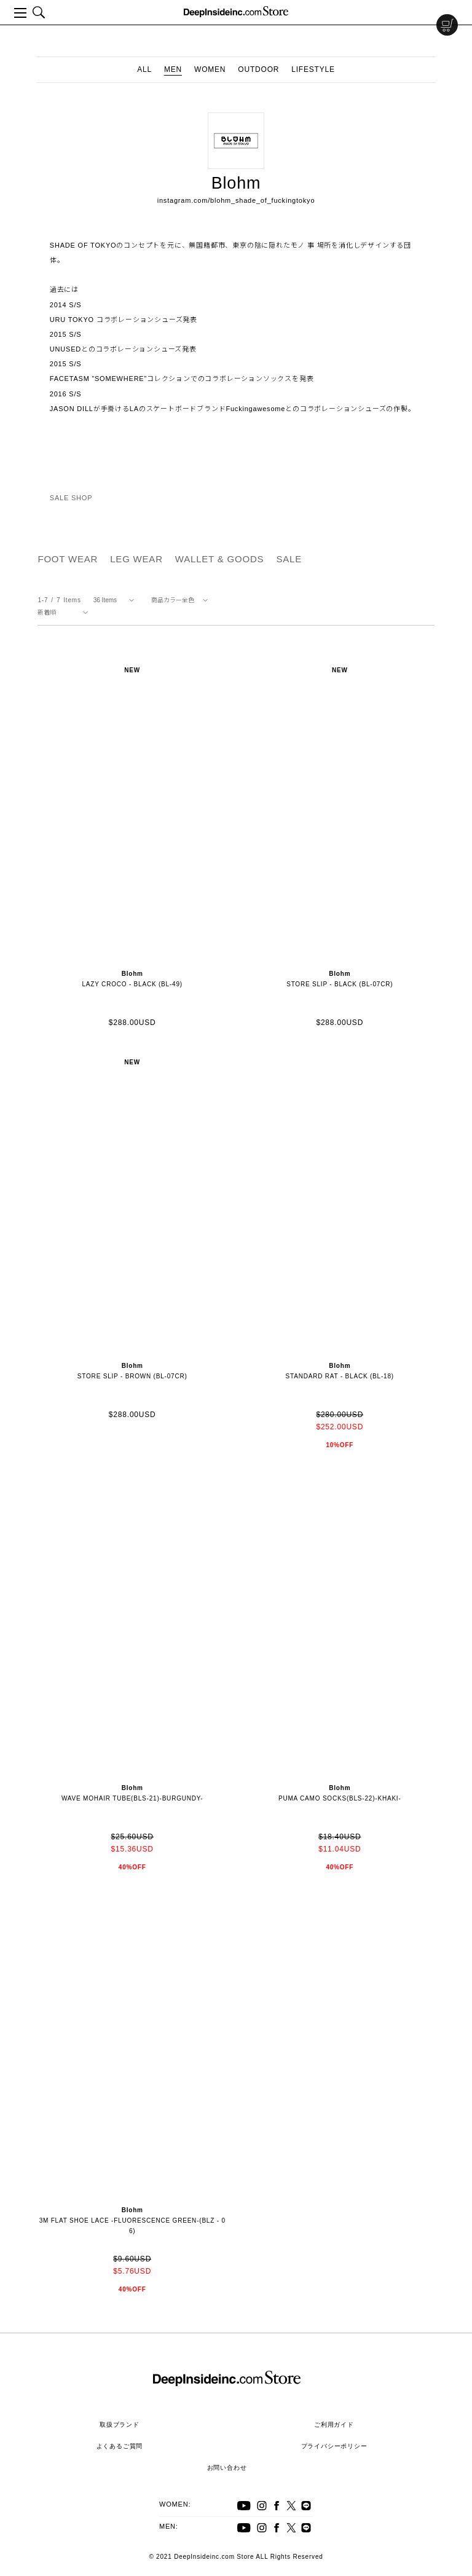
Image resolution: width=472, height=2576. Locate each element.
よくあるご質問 (119, 2446)
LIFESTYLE (313, 69)
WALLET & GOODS (219, 559)
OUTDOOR (258, 69)
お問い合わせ (227, 2467)
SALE (289, 559)
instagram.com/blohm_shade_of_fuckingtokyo (236, 200)
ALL (144, 69)
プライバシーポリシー (334, 2446)
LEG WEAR (136, 559)
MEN (173, 69)
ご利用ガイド (334, 2424)
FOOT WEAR (67, 559)
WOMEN (210, 69)
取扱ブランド (120, 2424)
